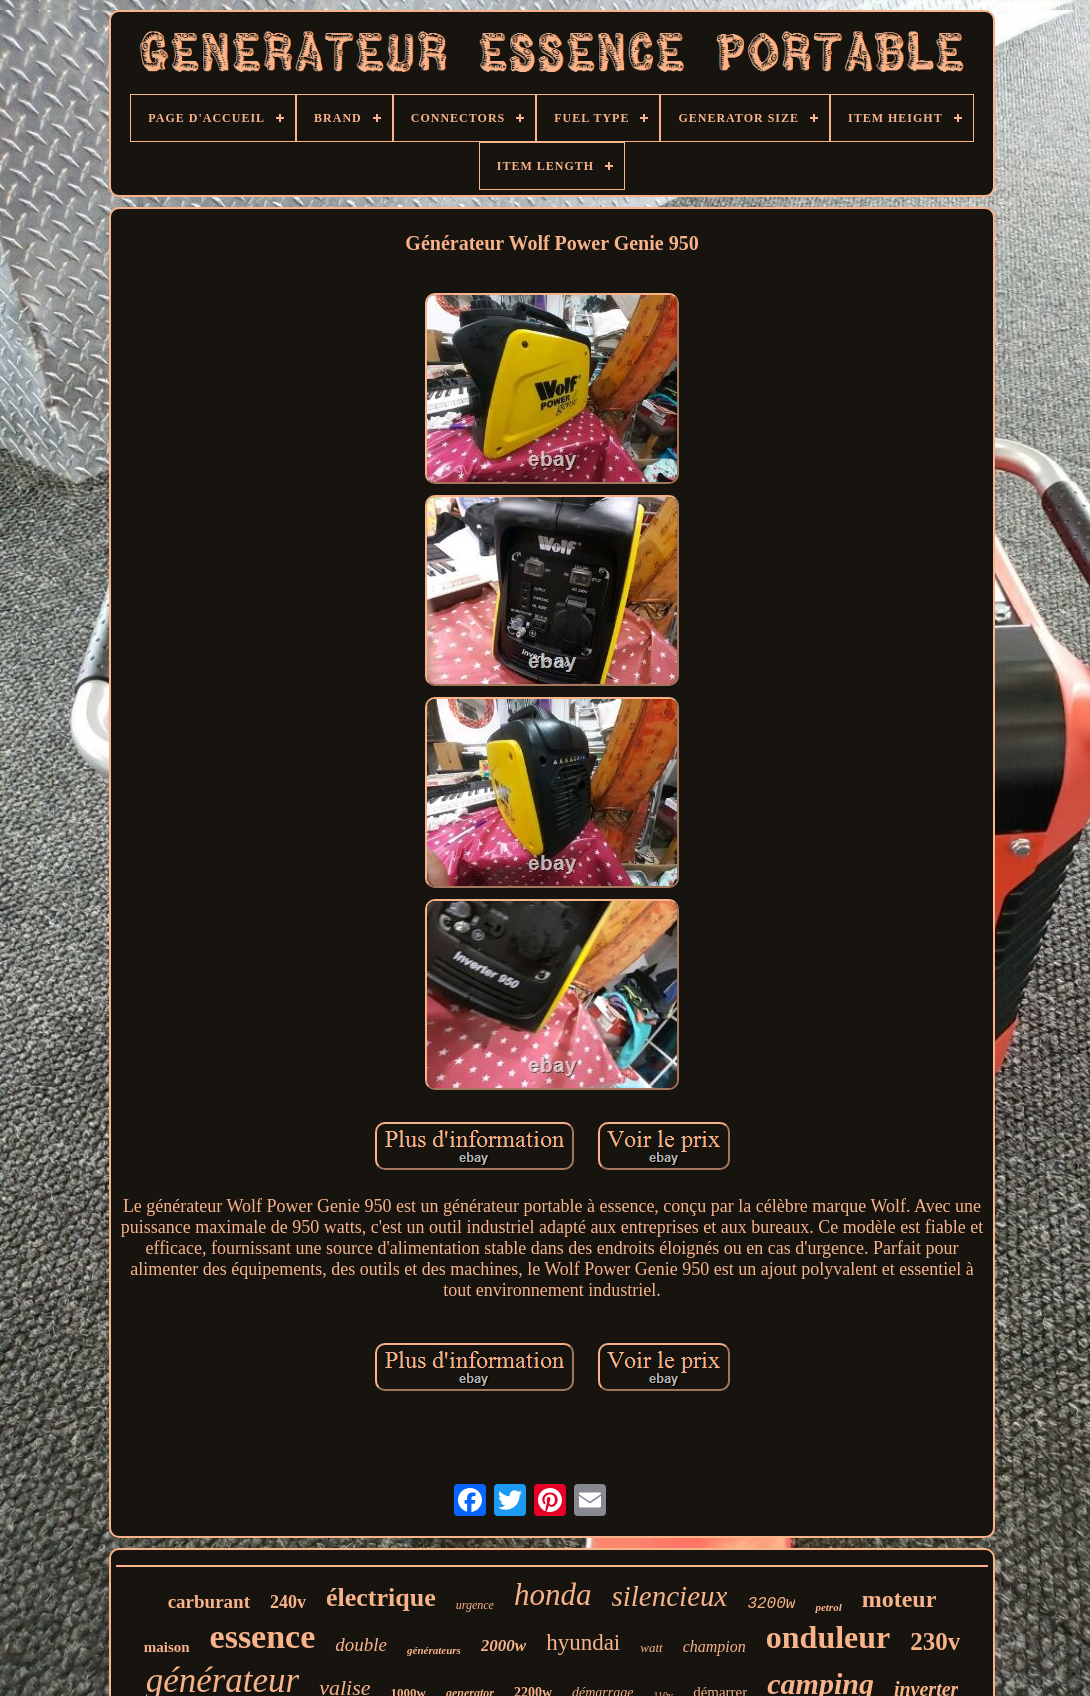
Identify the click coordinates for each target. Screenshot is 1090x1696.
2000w (503, 1645)
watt (651, 1647)
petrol (828, 1607)
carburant (209, 1601)
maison (167, 1647)
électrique (381, 1597)
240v (288, 1602)
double (361, 1644)
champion (714, 1646)
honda (553, 1594)
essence (263, 1636)
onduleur (828, 1637)
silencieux (669, 1596)
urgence (475, 1605)
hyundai (583, 1642)
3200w (771, 1604)
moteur (899, 1599)
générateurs (434, 1650)
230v (935, 1641)
